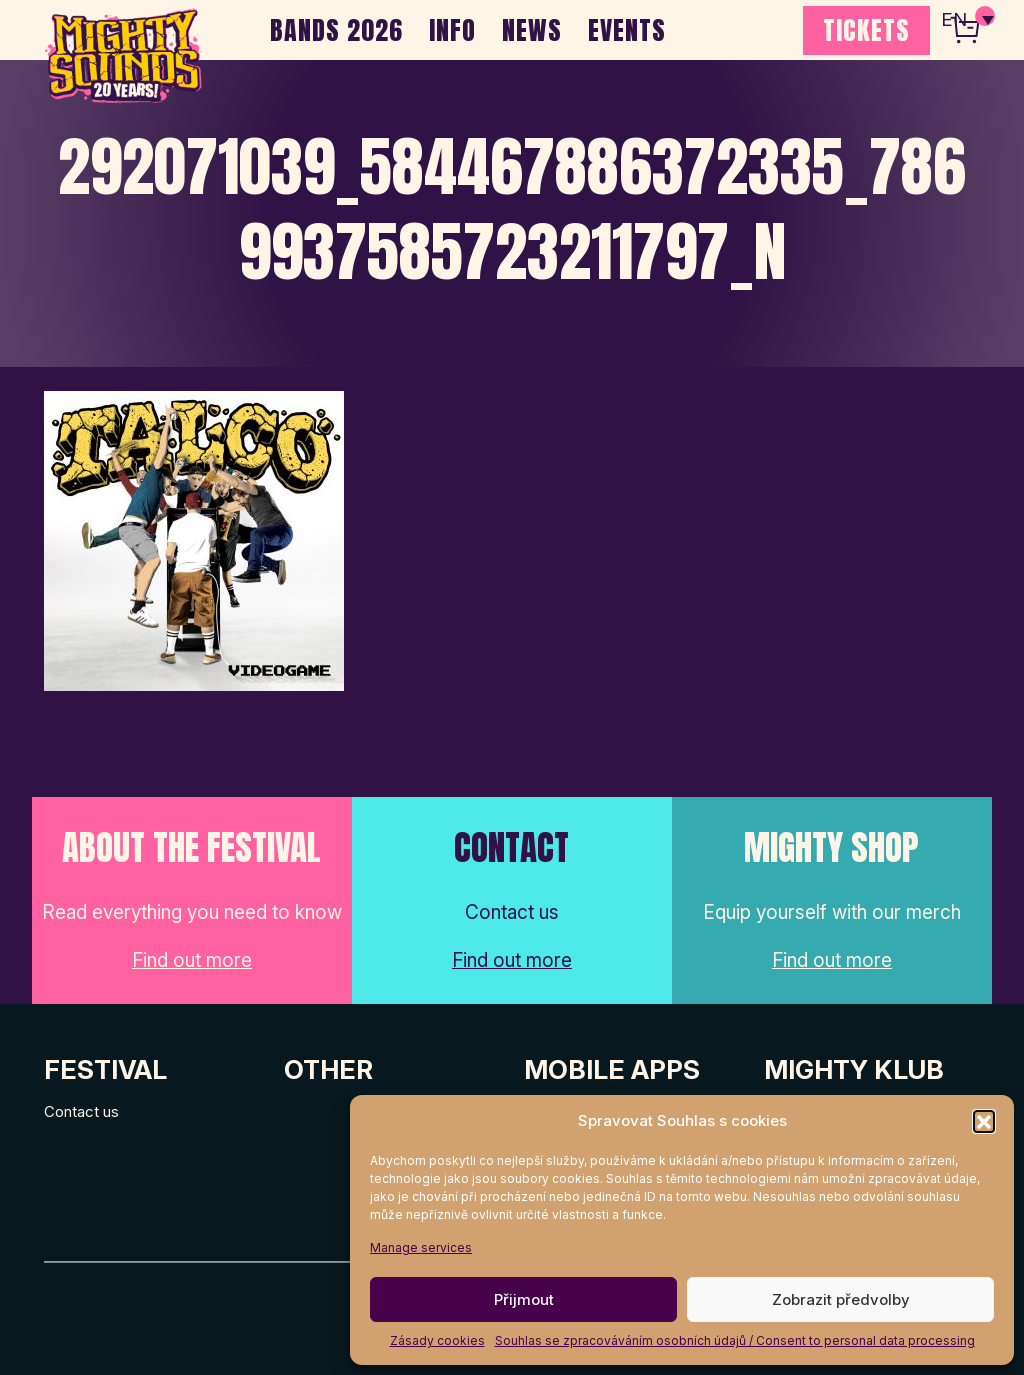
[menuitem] (967, 20)
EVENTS (627, 30)
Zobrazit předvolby (841, 1299)
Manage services (421, 1247)
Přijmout (524, 1299)
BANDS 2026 (336, 30)
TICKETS (866, 30)
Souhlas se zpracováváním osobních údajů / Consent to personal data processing (735, 1340)
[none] (967, 20)
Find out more (192, 960)
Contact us (81, 1111)
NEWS (532, 30)
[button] (984, 1121)
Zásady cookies (437, 1340)
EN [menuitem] (954, 20)
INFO (452, 30)
